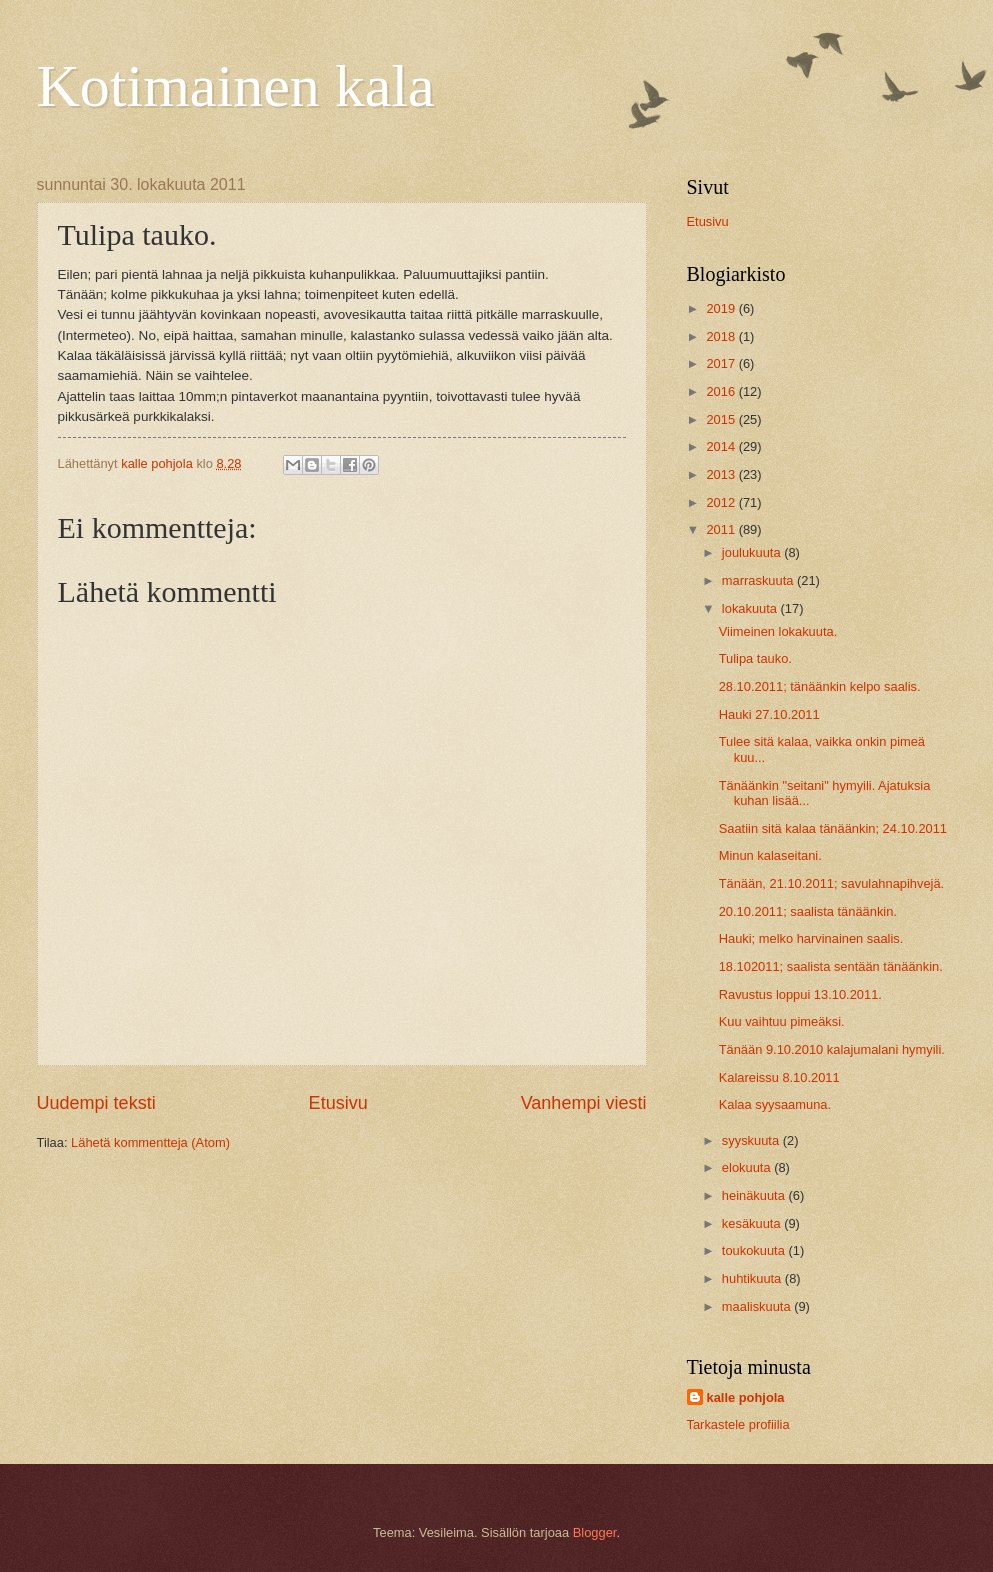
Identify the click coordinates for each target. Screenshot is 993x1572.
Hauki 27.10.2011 (769, 714)
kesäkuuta (753, 1223)
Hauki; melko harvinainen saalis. (811, 938)
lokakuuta (751, 608)
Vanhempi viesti (584, 1103)
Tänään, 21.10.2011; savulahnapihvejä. (832, 883)
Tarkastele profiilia (738, 1424)
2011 (722, 529)
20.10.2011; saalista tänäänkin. (808, 911)
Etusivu (338, 1103)
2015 (722, 419)
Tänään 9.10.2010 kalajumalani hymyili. (832, 1049)
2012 (722, 502)
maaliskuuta (758, 1306)
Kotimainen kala (236, 86)
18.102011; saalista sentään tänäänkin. (831, 966)
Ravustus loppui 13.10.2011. (800, 994)
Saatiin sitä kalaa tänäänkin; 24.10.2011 (833, 828)
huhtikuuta (753, 1278)
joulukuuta (753, 552)
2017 (722, 363)
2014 (722, 446)
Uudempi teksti (96, 1103)
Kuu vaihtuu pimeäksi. (782, 1021)
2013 (722, 474)
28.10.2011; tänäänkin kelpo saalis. (820, 686)
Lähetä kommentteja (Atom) (150, 1142)
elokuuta (748, 1167)
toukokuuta (755, 1250)
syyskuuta (752, 1140)
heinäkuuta (755, 1195)
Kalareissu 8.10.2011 (779, 1077)
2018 (722, 336)
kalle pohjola (746, 1397)
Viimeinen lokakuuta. (778, 631)
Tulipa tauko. (755, 658)
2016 (722, 391)
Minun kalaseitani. (770, 855)
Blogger (595, 1532)
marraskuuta (759, 580)
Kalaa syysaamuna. (775, 1104)
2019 (722, 308)
